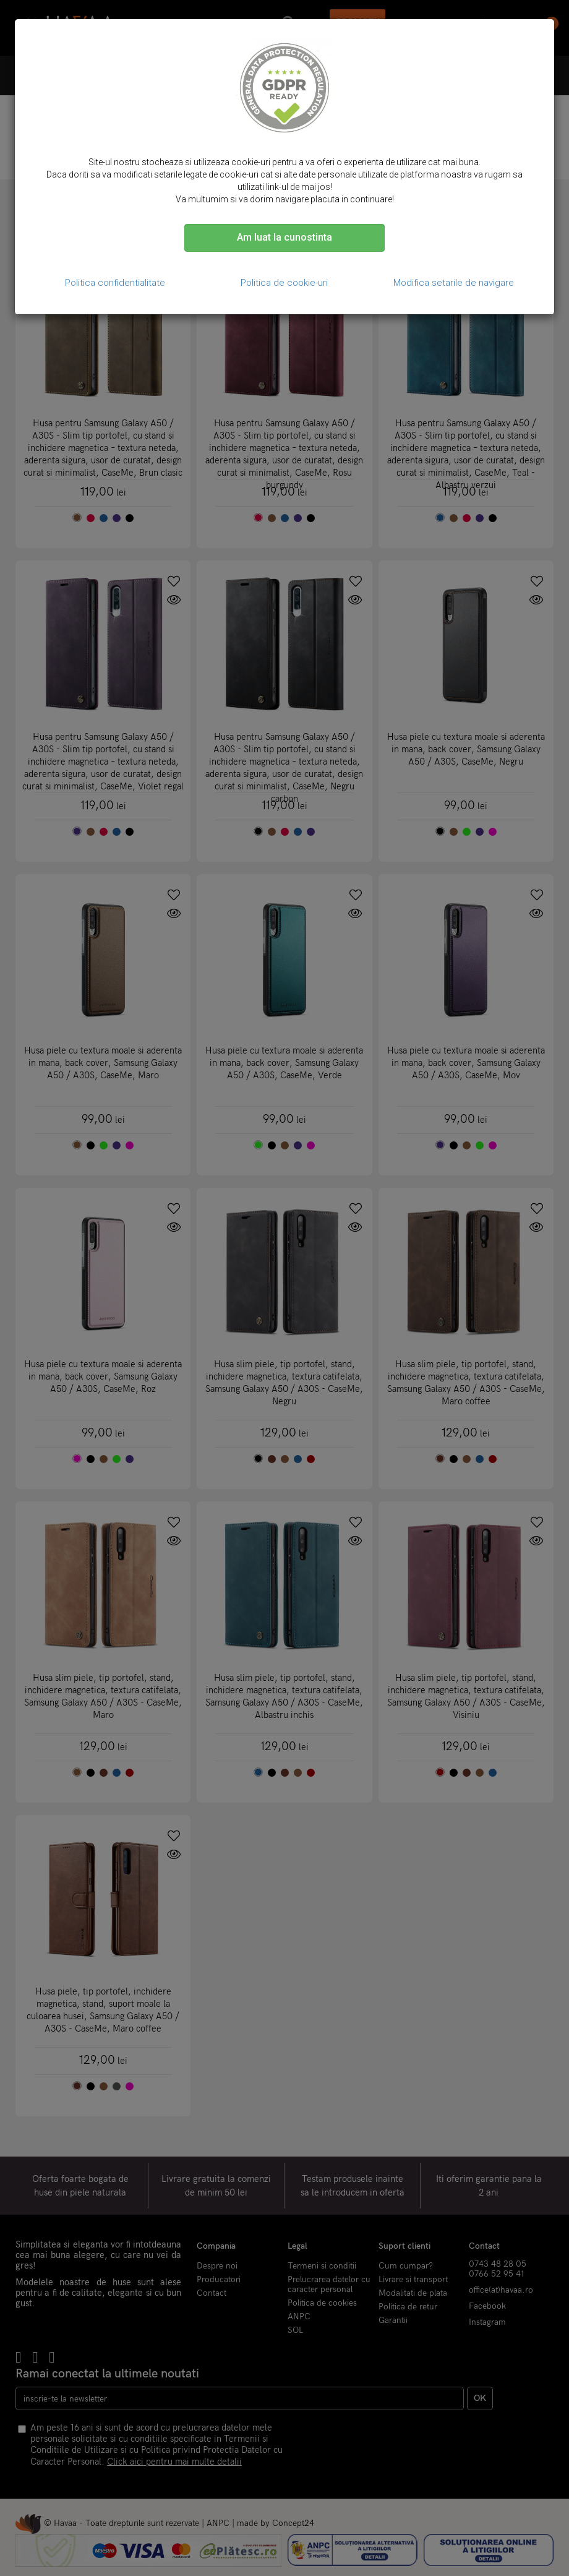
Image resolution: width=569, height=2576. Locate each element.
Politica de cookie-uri (284, 282)
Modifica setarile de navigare (453, 282)
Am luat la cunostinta (284, 237)
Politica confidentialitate (115, 282)
